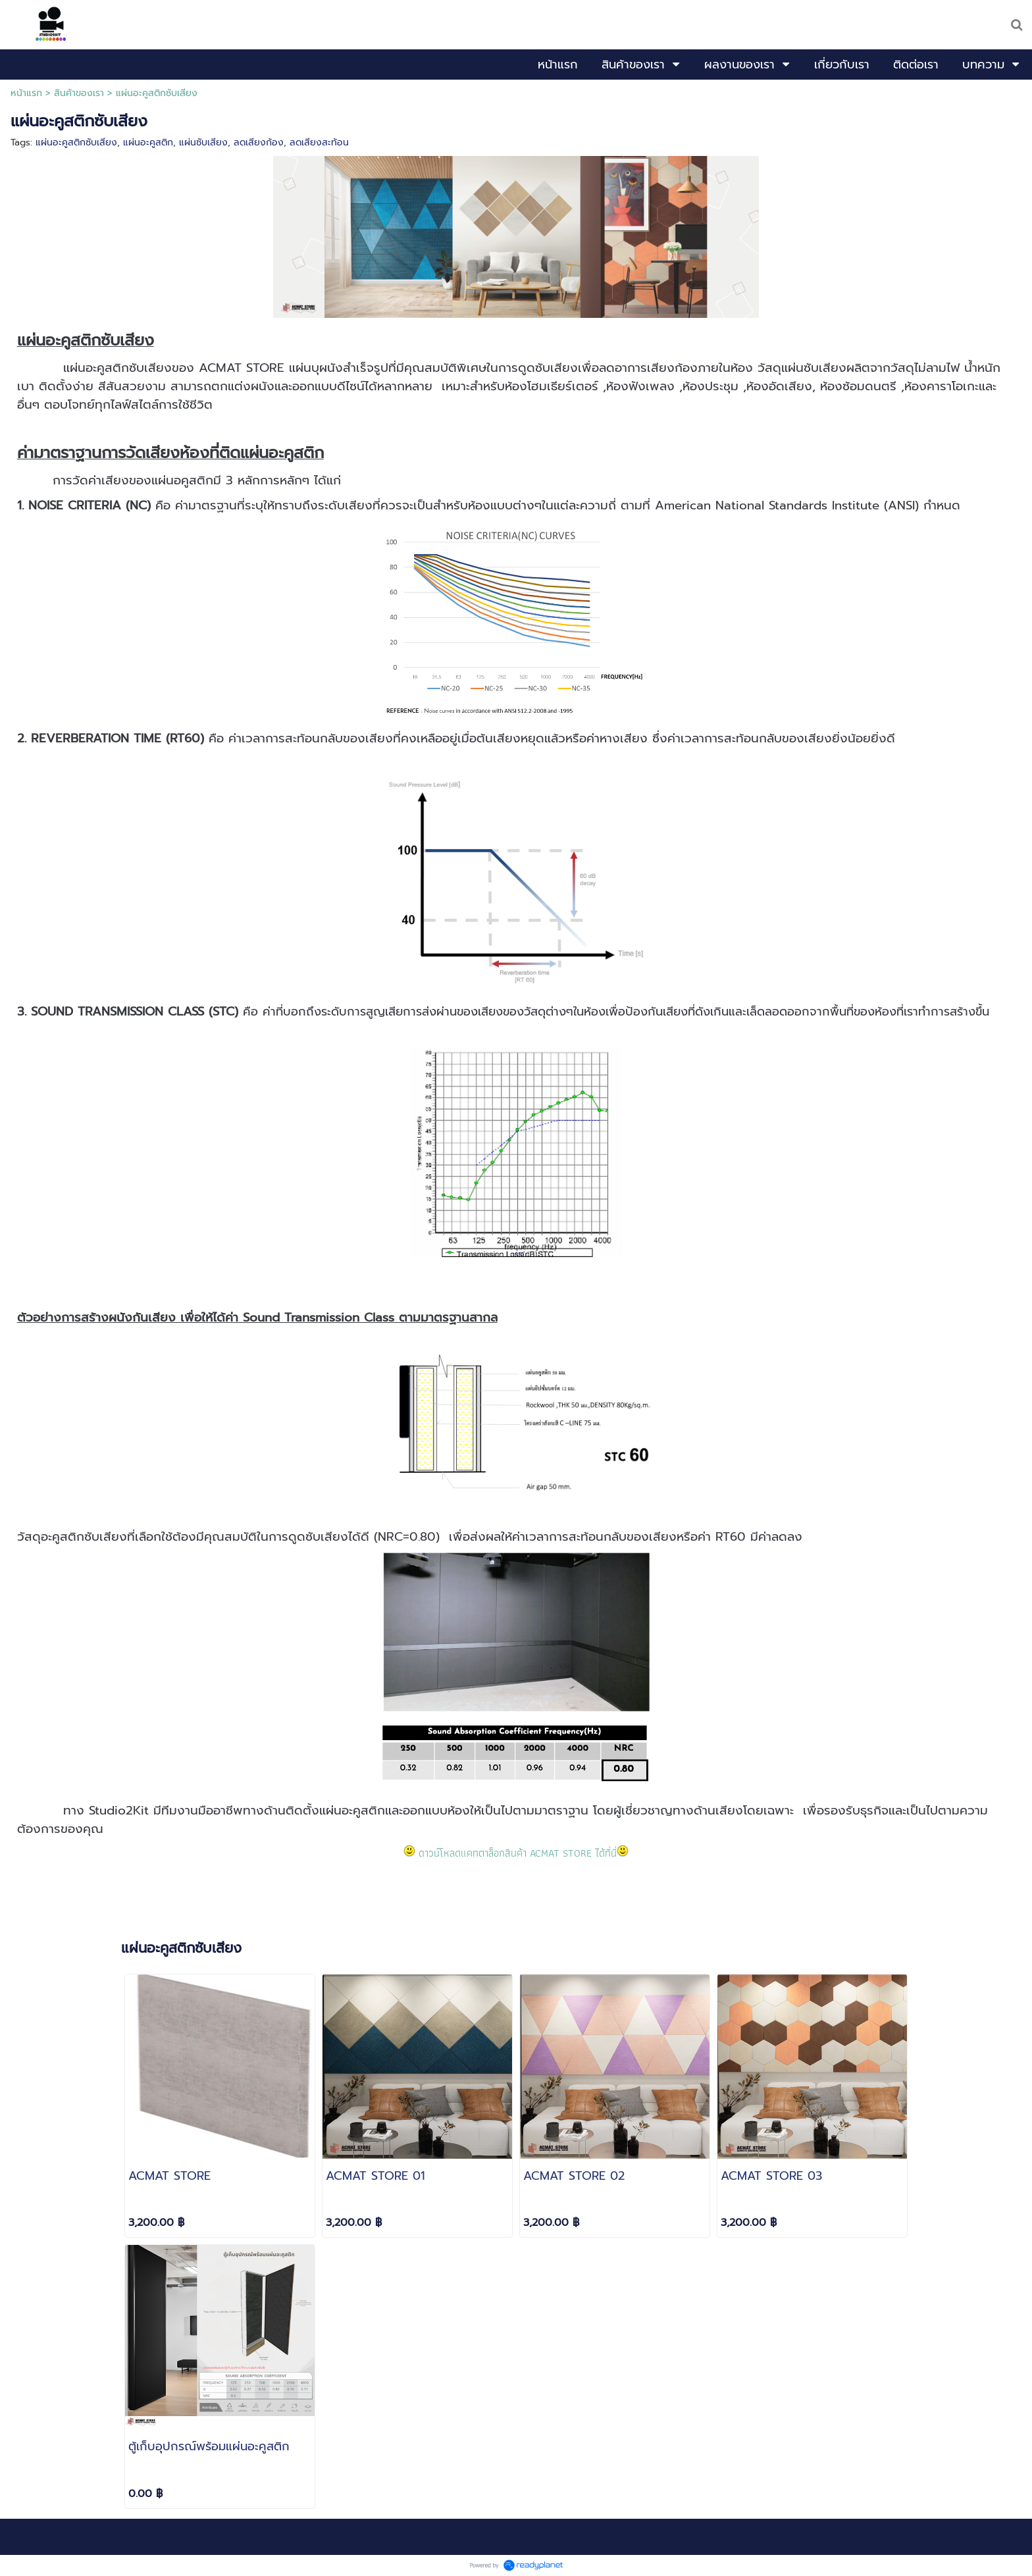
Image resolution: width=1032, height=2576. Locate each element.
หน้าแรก (26, 93)
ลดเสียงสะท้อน (319, 142)
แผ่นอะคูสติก (148, 142)
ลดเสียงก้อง (259, 142)
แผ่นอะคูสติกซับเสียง (76, 142)
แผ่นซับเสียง (203, 142)
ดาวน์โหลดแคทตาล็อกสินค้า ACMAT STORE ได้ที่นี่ (518, 1853)
